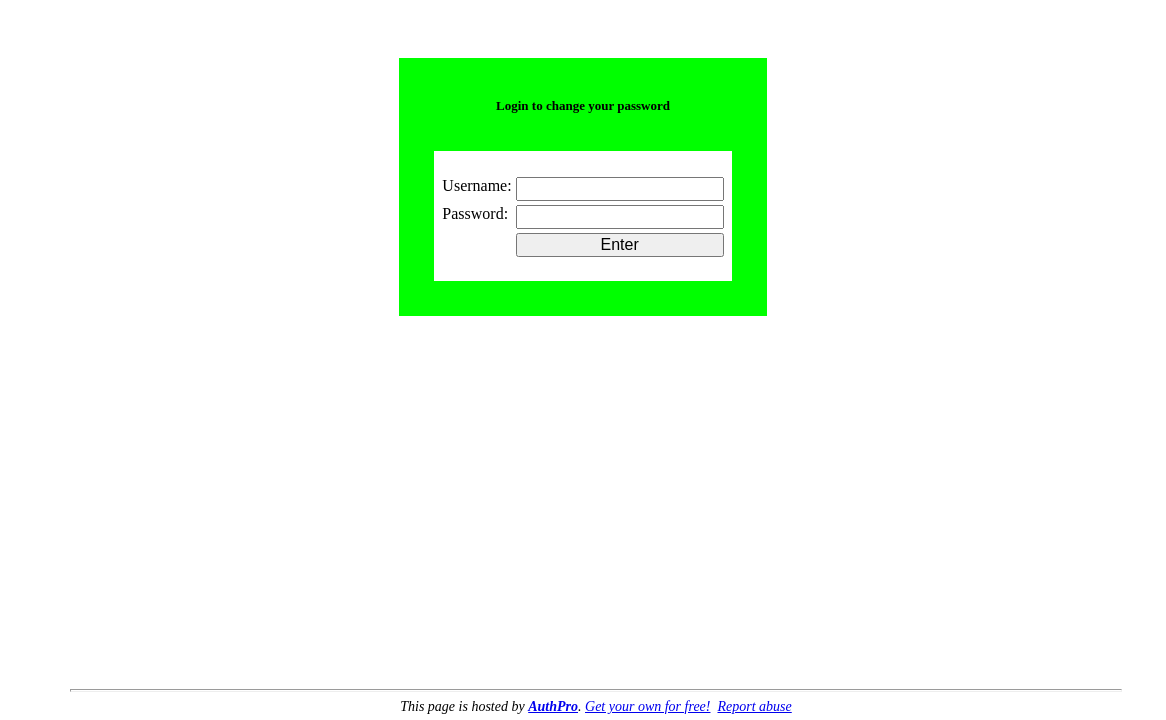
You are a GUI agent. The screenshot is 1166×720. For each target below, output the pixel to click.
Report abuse (754, 706)
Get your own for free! (647, 706)
